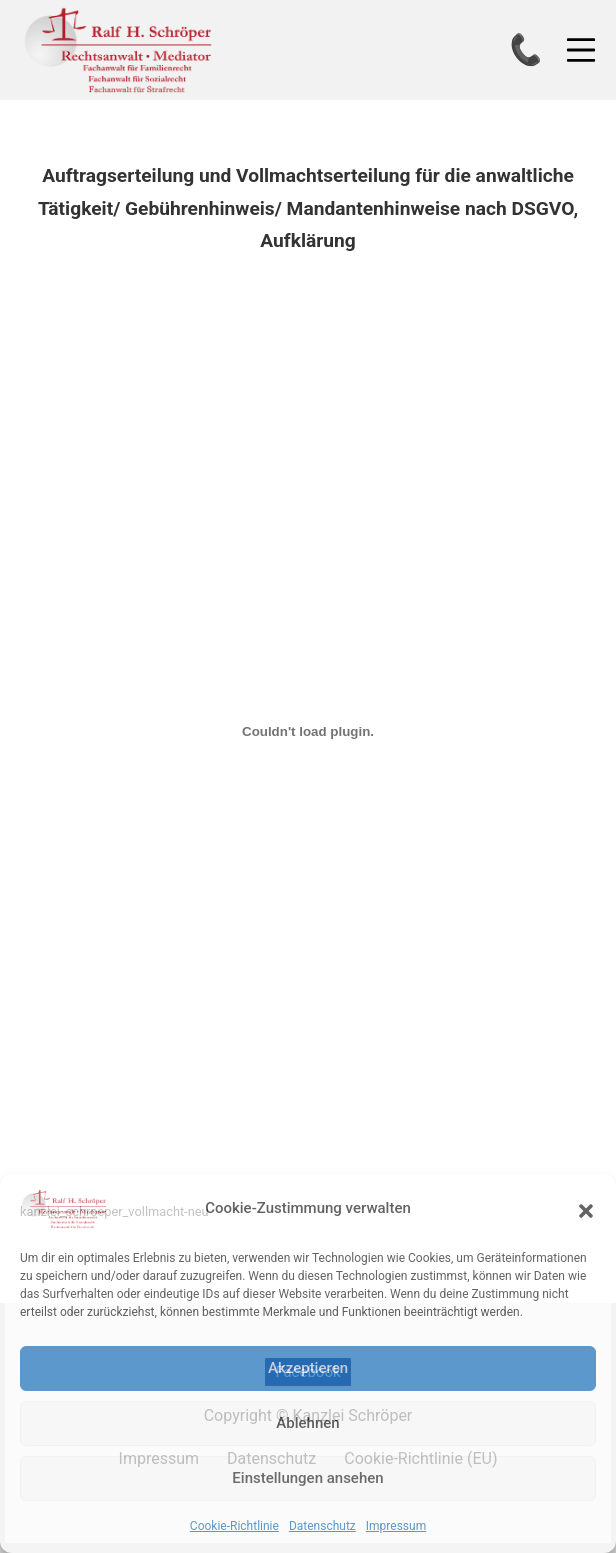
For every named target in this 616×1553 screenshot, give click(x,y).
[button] (586, 1209)
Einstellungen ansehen (307, 1478)
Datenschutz (322, 1526)
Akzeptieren (308, 1368)
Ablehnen (307, 1423)
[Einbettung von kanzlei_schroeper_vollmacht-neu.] (308, 732)
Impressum (396, 1526)
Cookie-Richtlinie (234, 1526)
